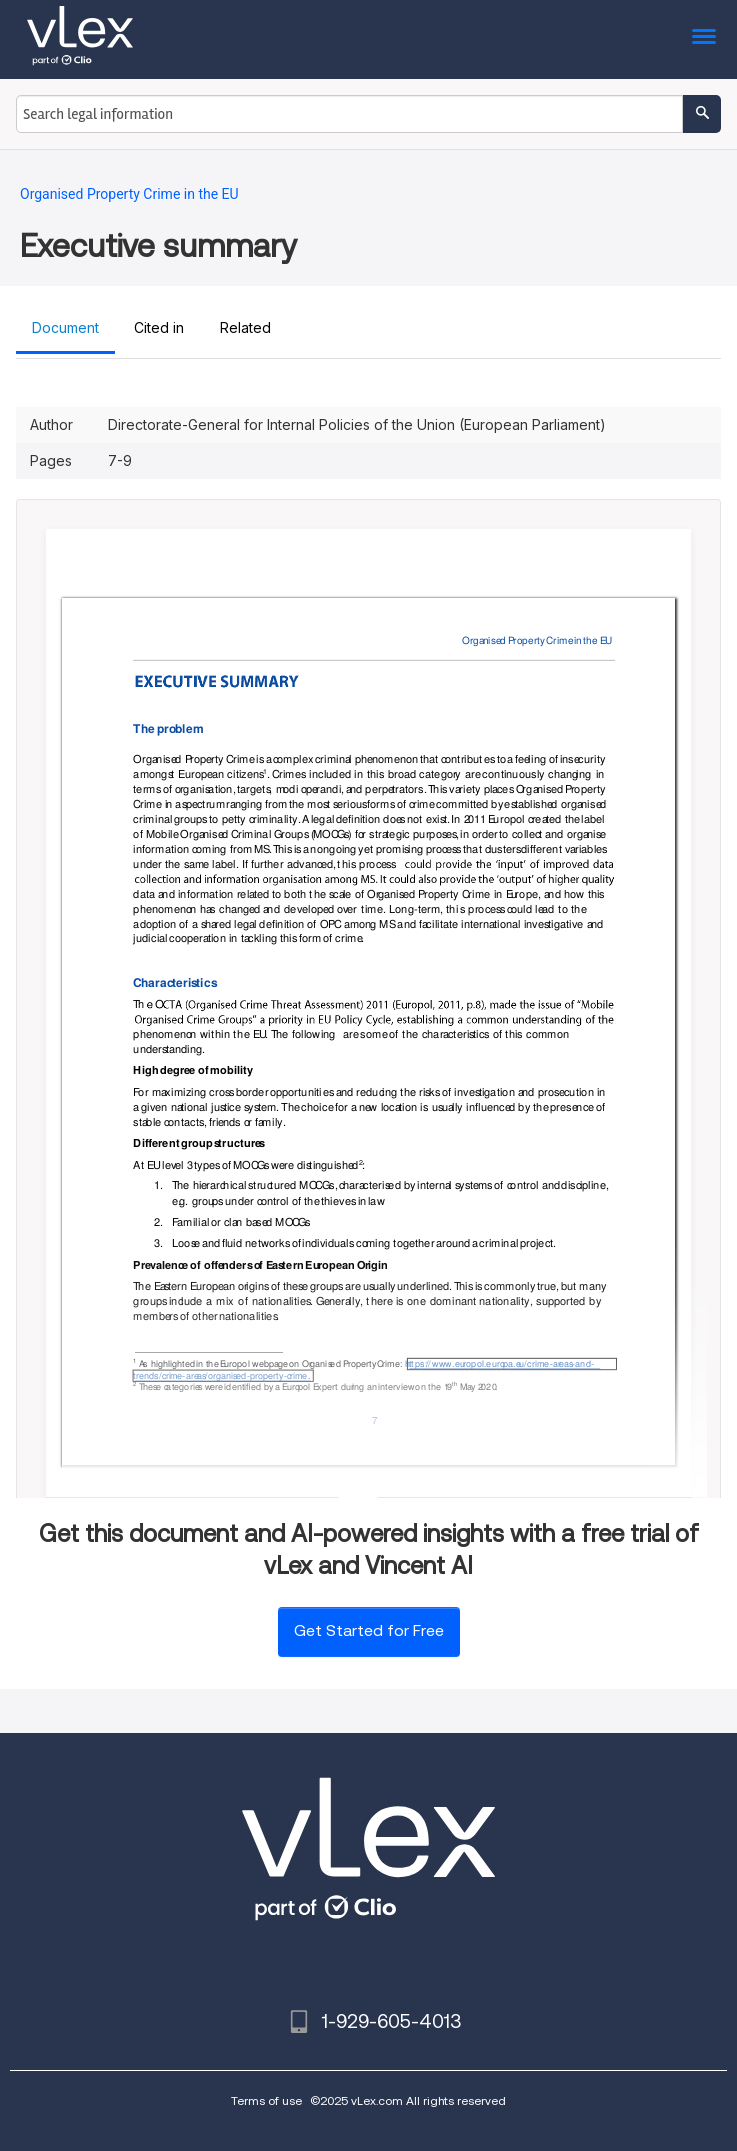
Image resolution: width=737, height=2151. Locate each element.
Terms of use (266, 2100)
